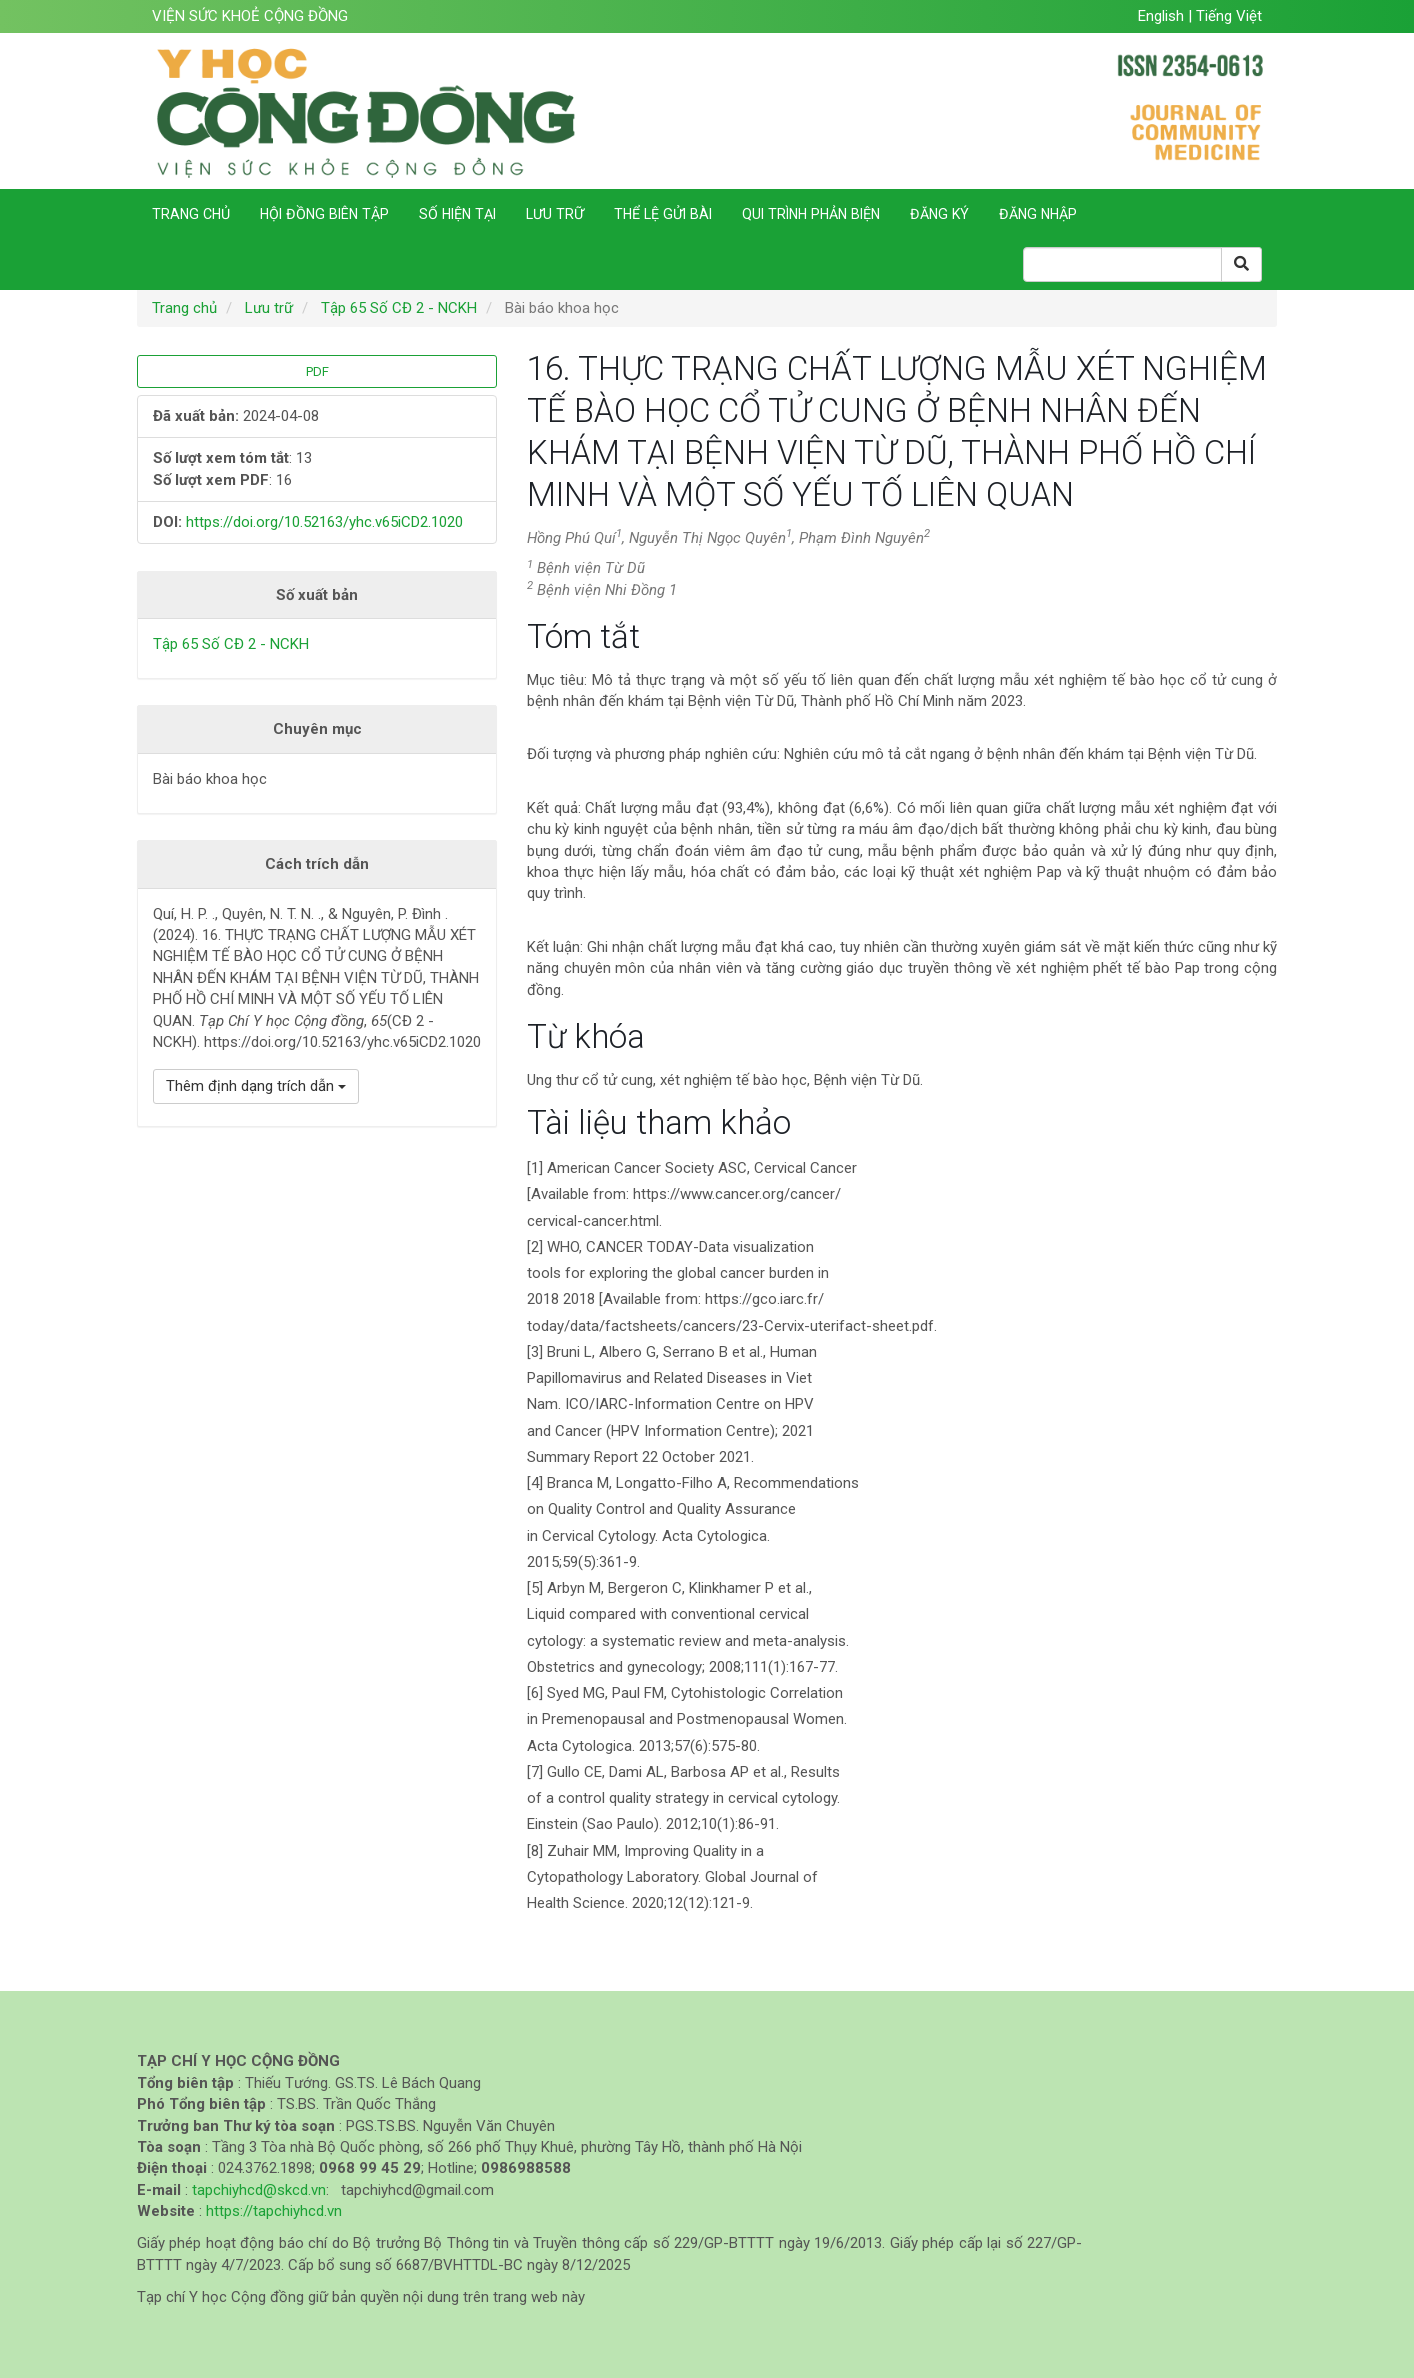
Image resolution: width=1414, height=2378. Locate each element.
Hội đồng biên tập (324, 214)
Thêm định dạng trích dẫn (256, 1086)
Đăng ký (939, 214)
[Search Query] (1122, 264)
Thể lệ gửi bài (663, 214)
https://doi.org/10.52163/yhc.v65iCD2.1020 (324, 522)
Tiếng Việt (1229, 16)
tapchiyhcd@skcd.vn (259, 2190)
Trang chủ (191, 214)
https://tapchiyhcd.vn (274, 2211)
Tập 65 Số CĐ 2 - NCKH (399, 308)
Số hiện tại (457, 214)
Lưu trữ (555, 214)
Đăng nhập (1038, 214)
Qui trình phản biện (811, 214)
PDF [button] (317, 371)
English (1163, 16)
